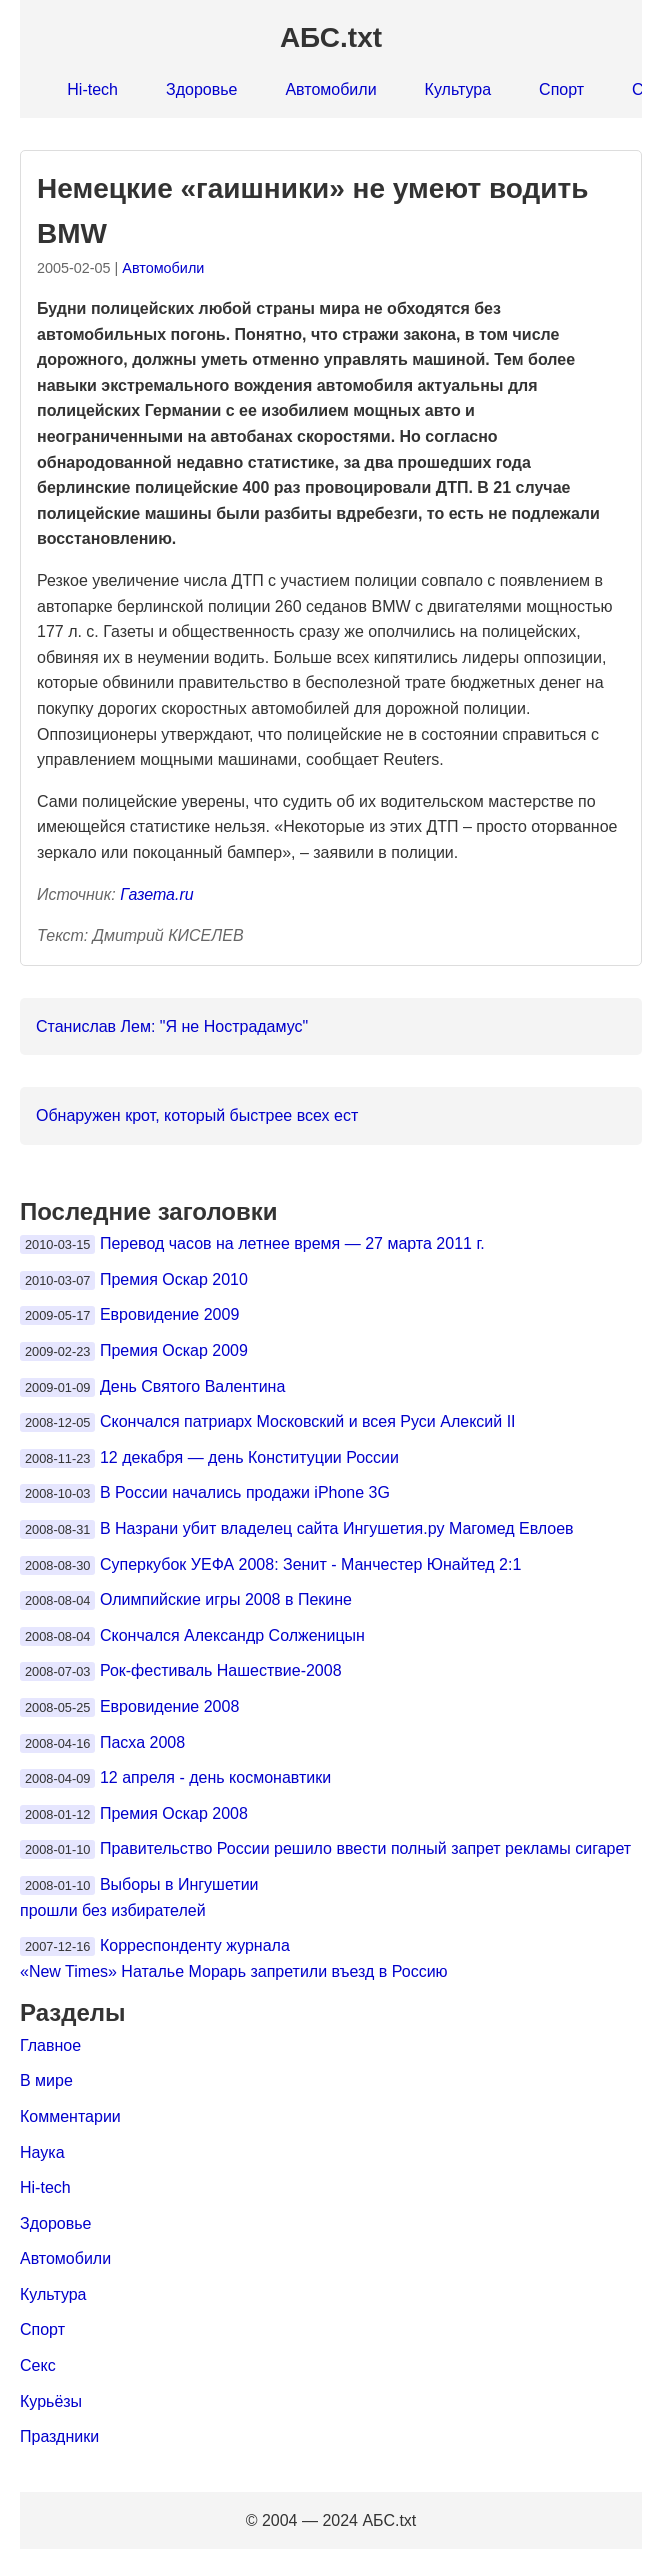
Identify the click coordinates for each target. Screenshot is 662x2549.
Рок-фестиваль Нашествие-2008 (221, 1670)
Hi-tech (92, 89)
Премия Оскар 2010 (174, 1279)
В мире (46, 2080)
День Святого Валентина (192, 1386)
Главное (50, 2045)
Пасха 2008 (142, 1742)
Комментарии (70, 2116)
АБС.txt (331, 37)
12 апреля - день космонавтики (215, 1777)
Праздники (59, 2436)
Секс (38, 2365)
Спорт (561, 89)
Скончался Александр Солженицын (232, 1635)
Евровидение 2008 (169, 1706)
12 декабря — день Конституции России (249, 1457)
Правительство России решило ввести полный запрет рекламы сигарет (365, 1848)
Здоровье (201, 89)
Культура (458, 89)
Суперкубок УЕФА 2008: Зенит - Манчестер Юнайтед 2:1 (310, 1564)
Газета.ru (156, 894)
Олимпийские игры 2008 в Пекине (226, 1599)
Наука (42, 2152)
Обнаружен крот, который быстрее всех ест (197, 1115)
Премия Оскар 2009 (174, 1350)
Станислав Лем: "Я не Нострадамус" (172, 1026)
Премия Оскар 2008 (174, 1813)
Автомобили (330, 89)
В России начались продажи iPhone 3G (245, 1492)
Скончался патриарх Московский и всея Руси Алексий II (308, 1421)
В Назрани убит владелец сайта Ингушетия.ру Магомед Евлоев (337, 1528)
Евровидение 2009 (169, 1314)
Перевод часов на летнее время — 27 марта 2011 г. (292, 1243)
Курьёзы (51, 2401)
